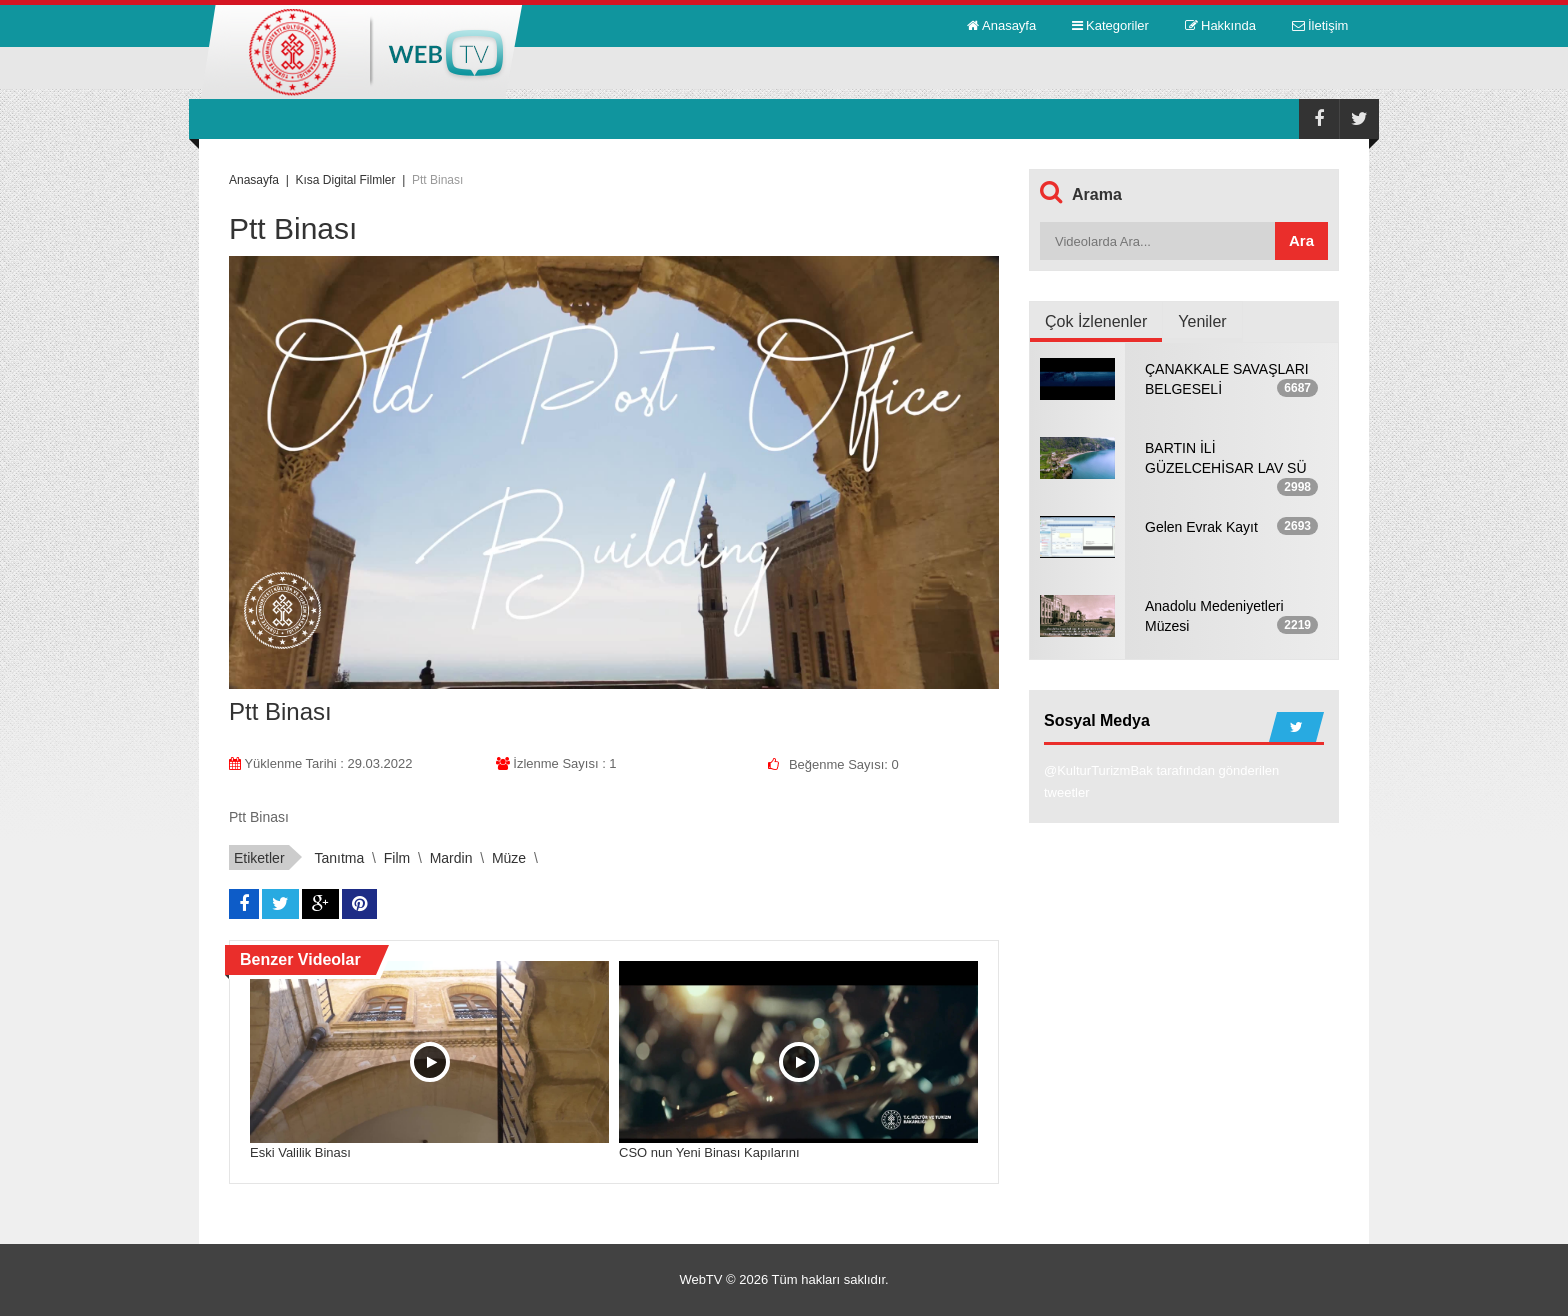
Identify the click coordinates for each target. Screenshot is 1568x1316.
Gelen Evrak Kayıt (1201, 527)
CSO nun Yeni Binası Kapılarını (709, 1152)
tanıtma (339, 858)
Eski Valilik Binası (300, 1152)
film (397, 858)
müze (509, 858)
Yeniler (1202, 321)
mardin (451, 858)
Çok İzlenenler (1096, 321)
